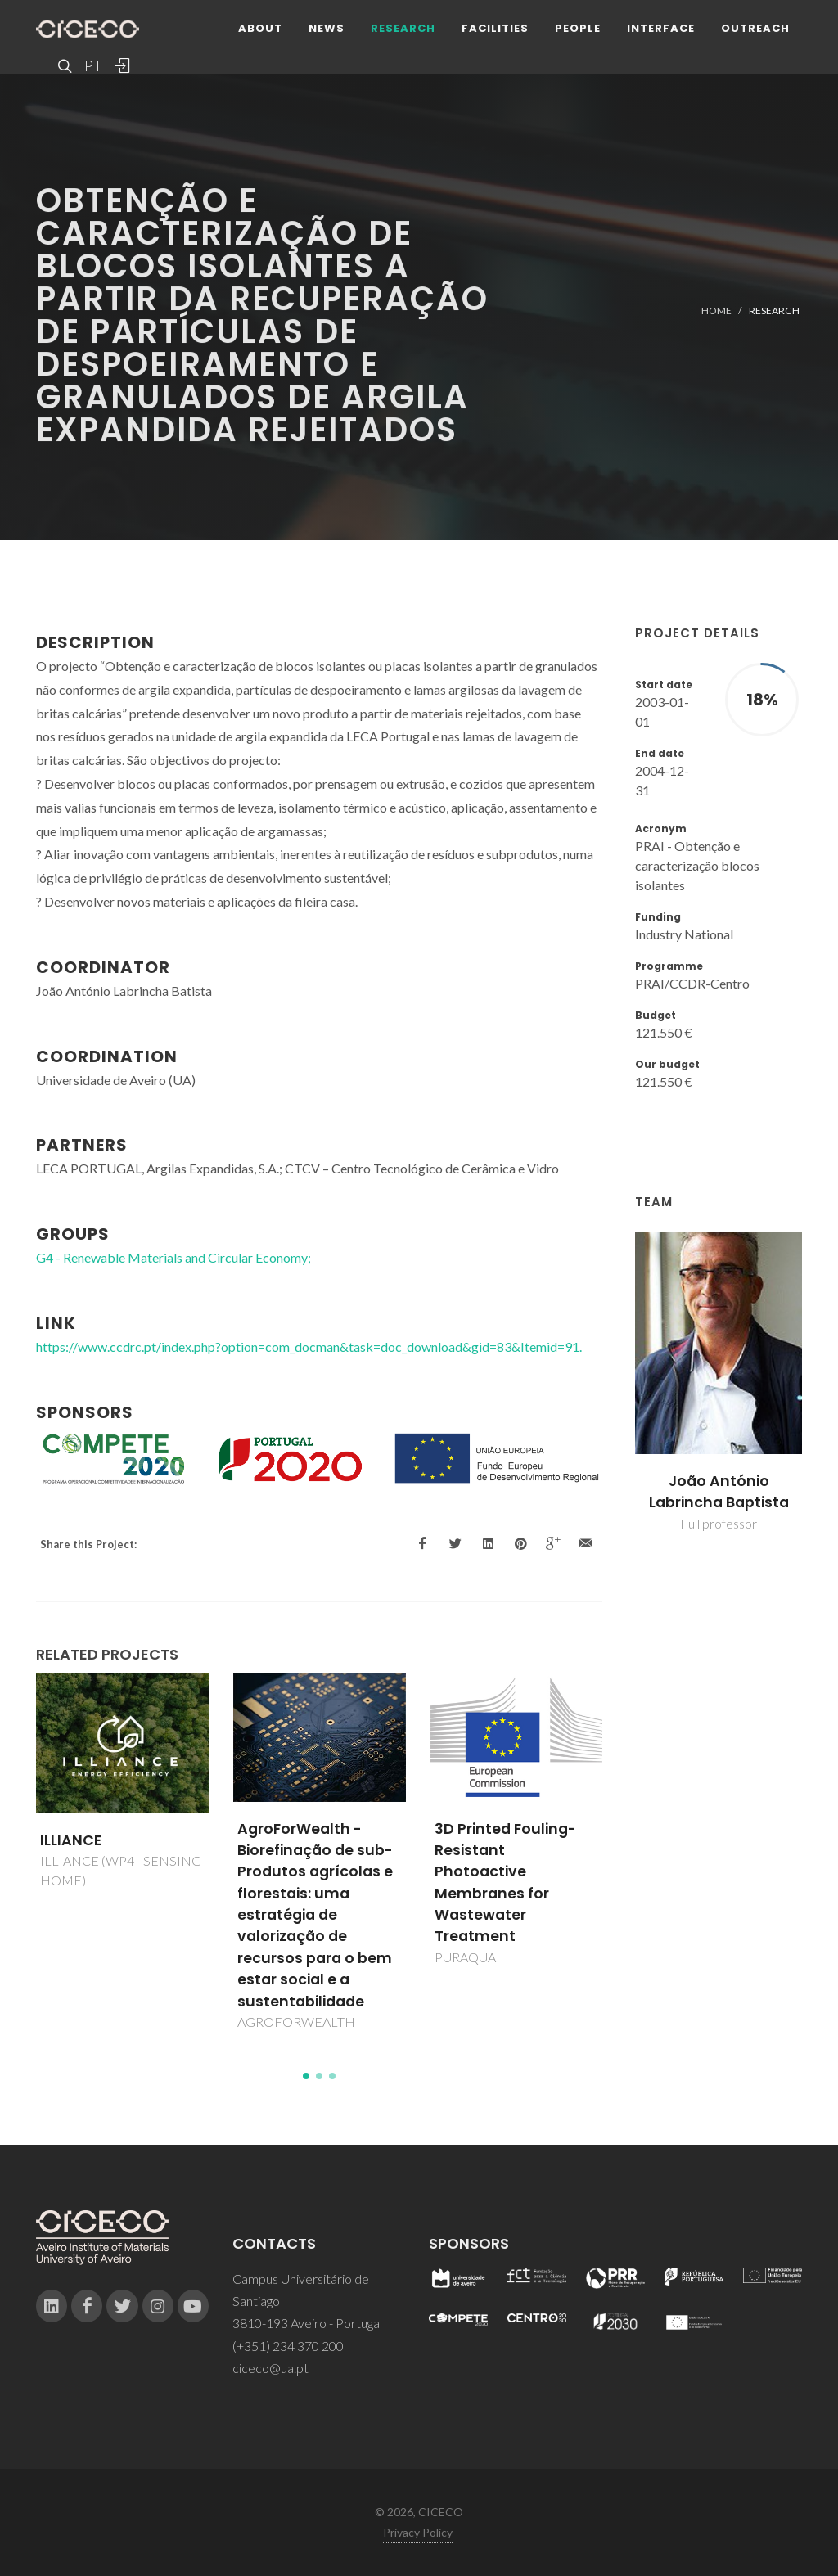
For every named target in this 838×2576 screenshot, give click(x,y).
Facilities (495, 28)
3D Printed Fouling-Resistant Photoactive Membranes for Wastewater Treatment (505, 1883)
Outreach (755, 28)
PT (92, 65)
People (578, 28)
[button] (306, 2076)
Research (403, 28)
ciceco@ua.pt (270, 2368)
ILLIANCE (70, 1840)
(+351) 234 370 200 (288, 2345)
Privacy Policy (418, 2532)
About (260, 28)
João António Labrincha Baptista (719, 1491)
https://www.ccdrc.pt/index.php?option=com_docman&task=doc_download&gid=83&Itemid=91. (309, 1346)
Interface (661, 28)
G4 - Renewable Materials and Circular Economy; (173, 1257)
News (327, 28)
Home (716, 310)
